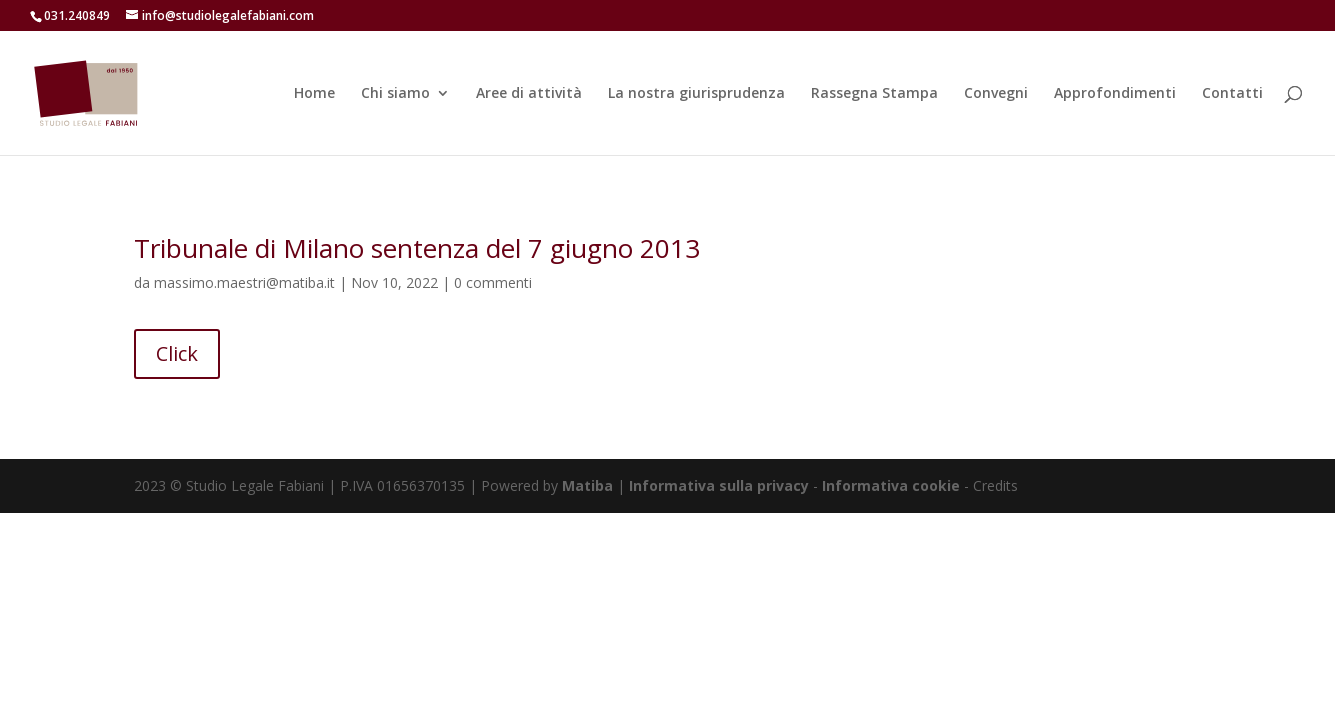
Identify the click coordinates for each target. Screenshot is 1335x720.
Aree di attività (529, 94)
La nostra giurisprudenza (696, 94)
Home (314, 94)
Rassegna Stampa (874, 94)
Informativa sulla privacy (719, 485)
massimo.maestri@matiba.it (244, 282)
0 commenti (493, 282)
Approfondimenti (1115, 94)
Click (177, 353)
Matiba (587, 485)
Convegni (996, 94)
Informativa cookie (893, 485)
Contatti (1232, 94)
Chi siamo (395, 94)
